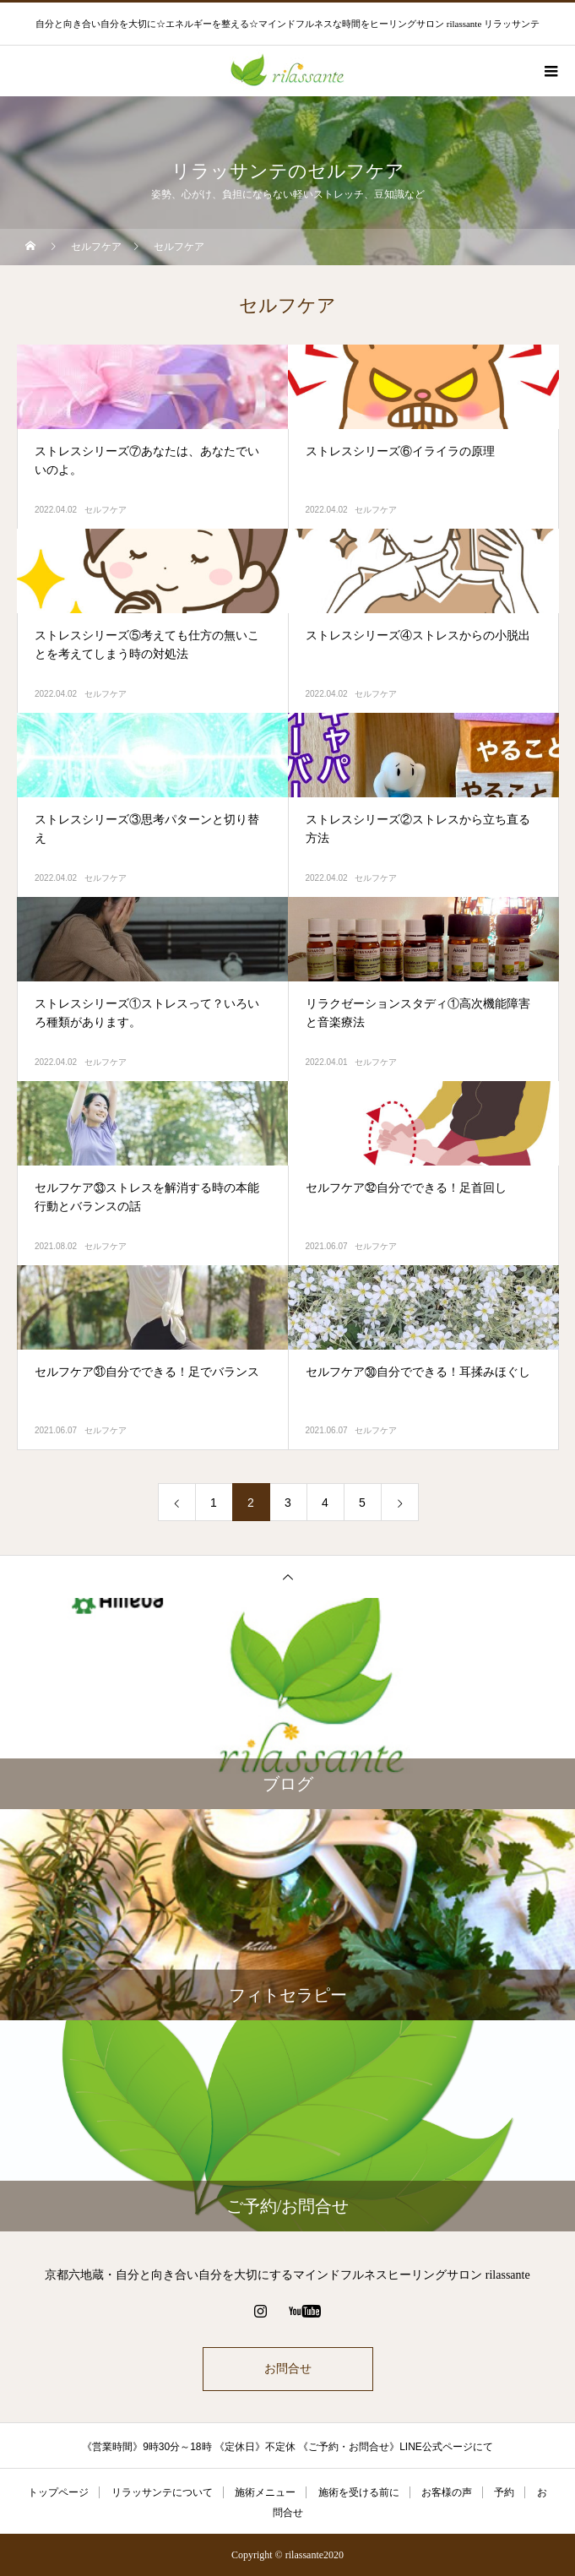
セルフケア (105, 509)
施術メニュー (265, 2492)
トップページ (58, 2492)
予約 (504, 2492)
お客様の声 (446, 2492)
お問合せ (288, 2368)
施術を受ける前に (358, 2492)
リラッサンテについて (162, 2492)
